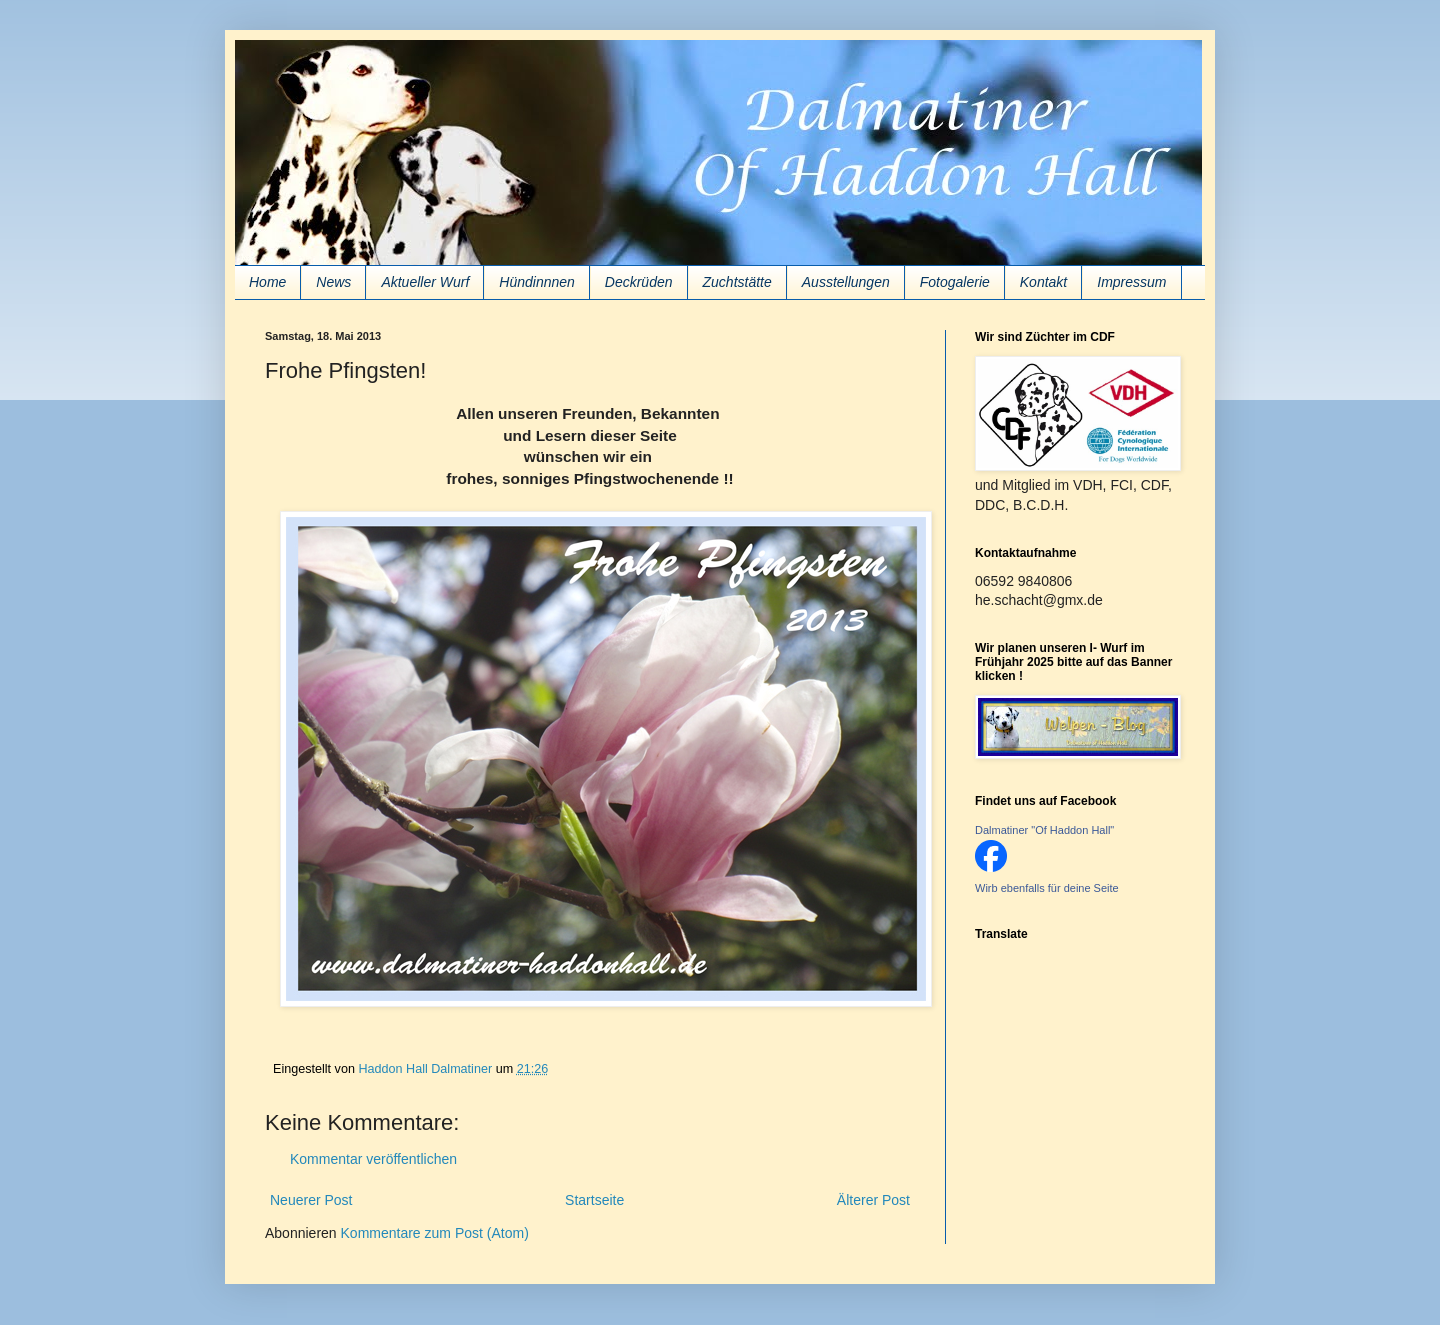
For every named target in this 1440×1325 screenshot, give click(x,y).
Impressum (1131, 282)
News (333, 282)
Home (267, 282)
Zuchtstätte (737, 282)
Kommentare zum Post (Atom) (435, 1233)
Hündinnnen (537, 282)
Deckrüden (639, 282)
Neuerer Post (311, 1200)
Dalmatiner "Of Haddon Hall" (1044, 830)
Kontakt (1043, 282)
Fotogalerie (955, 282)
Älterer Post (873, 1200)
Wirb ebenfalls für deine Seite (1047, 888)
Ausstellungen (846, 282)
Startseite (594, 1200)
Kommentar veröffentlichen (373, 1159)
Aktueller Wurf (425, 282)
